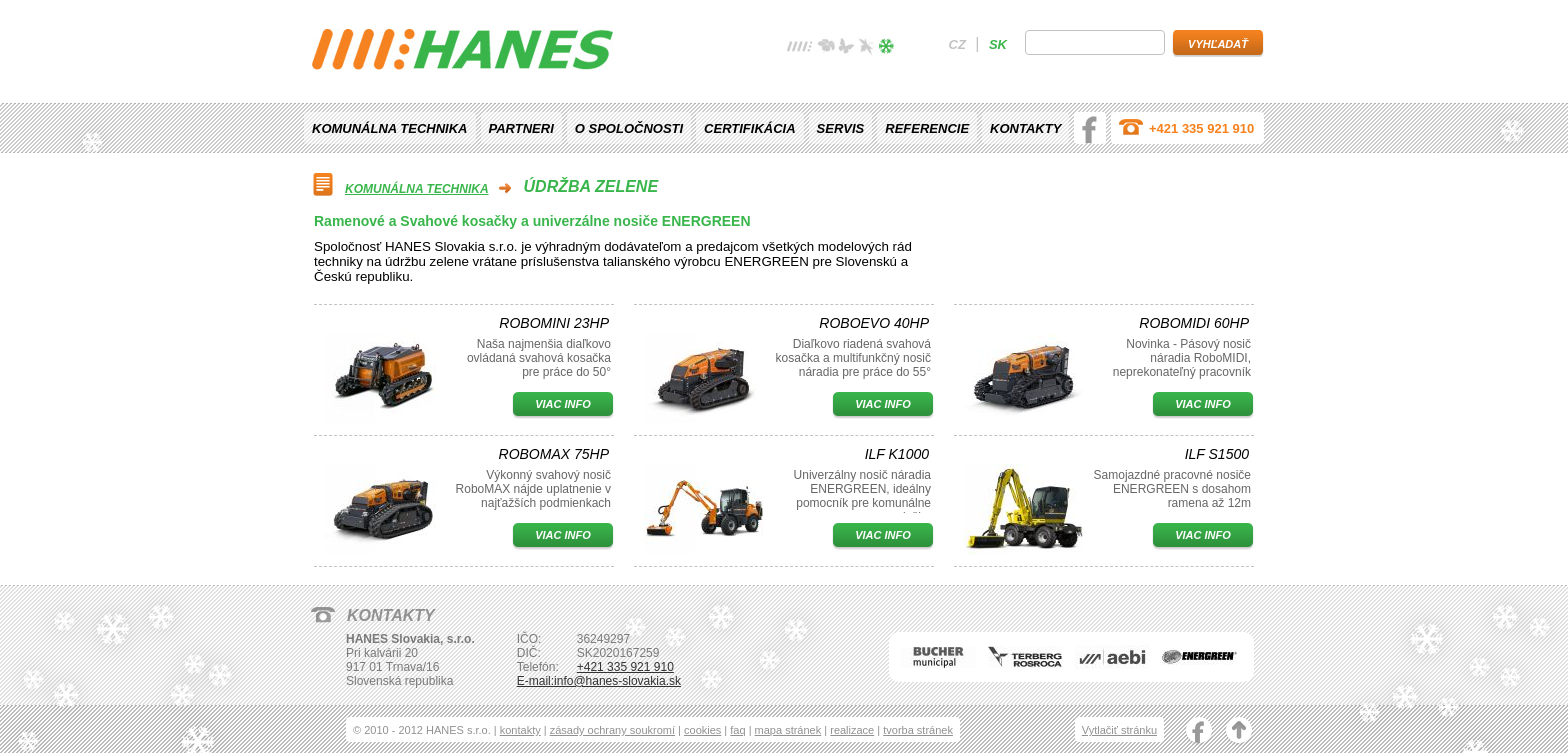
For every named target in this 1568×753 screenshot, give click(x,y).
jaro (826, 48)
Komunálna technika (390, 128)
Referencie (927, 128)
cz (957, 44)
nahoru (1239, 732)
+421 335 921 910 (1201, 128)
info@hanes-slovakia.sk (617, 681)
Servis (841, 128)
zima (886, 48)
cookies (702, 730)
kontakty (520, 730)
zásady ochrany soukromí (612, 730)
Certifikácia (749, 128)
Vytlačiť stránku (1119, 730)
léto (846, 48)
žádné (800, 48)
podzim (866, 48)
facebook (1090, 128)
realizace (852, 730)
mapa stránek (788, 730)
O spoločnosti (629, 128)
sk (998, 44)
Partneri (521, 128)
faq (737, 730)
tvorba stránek (918, 730)
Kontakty (1025, 128)
